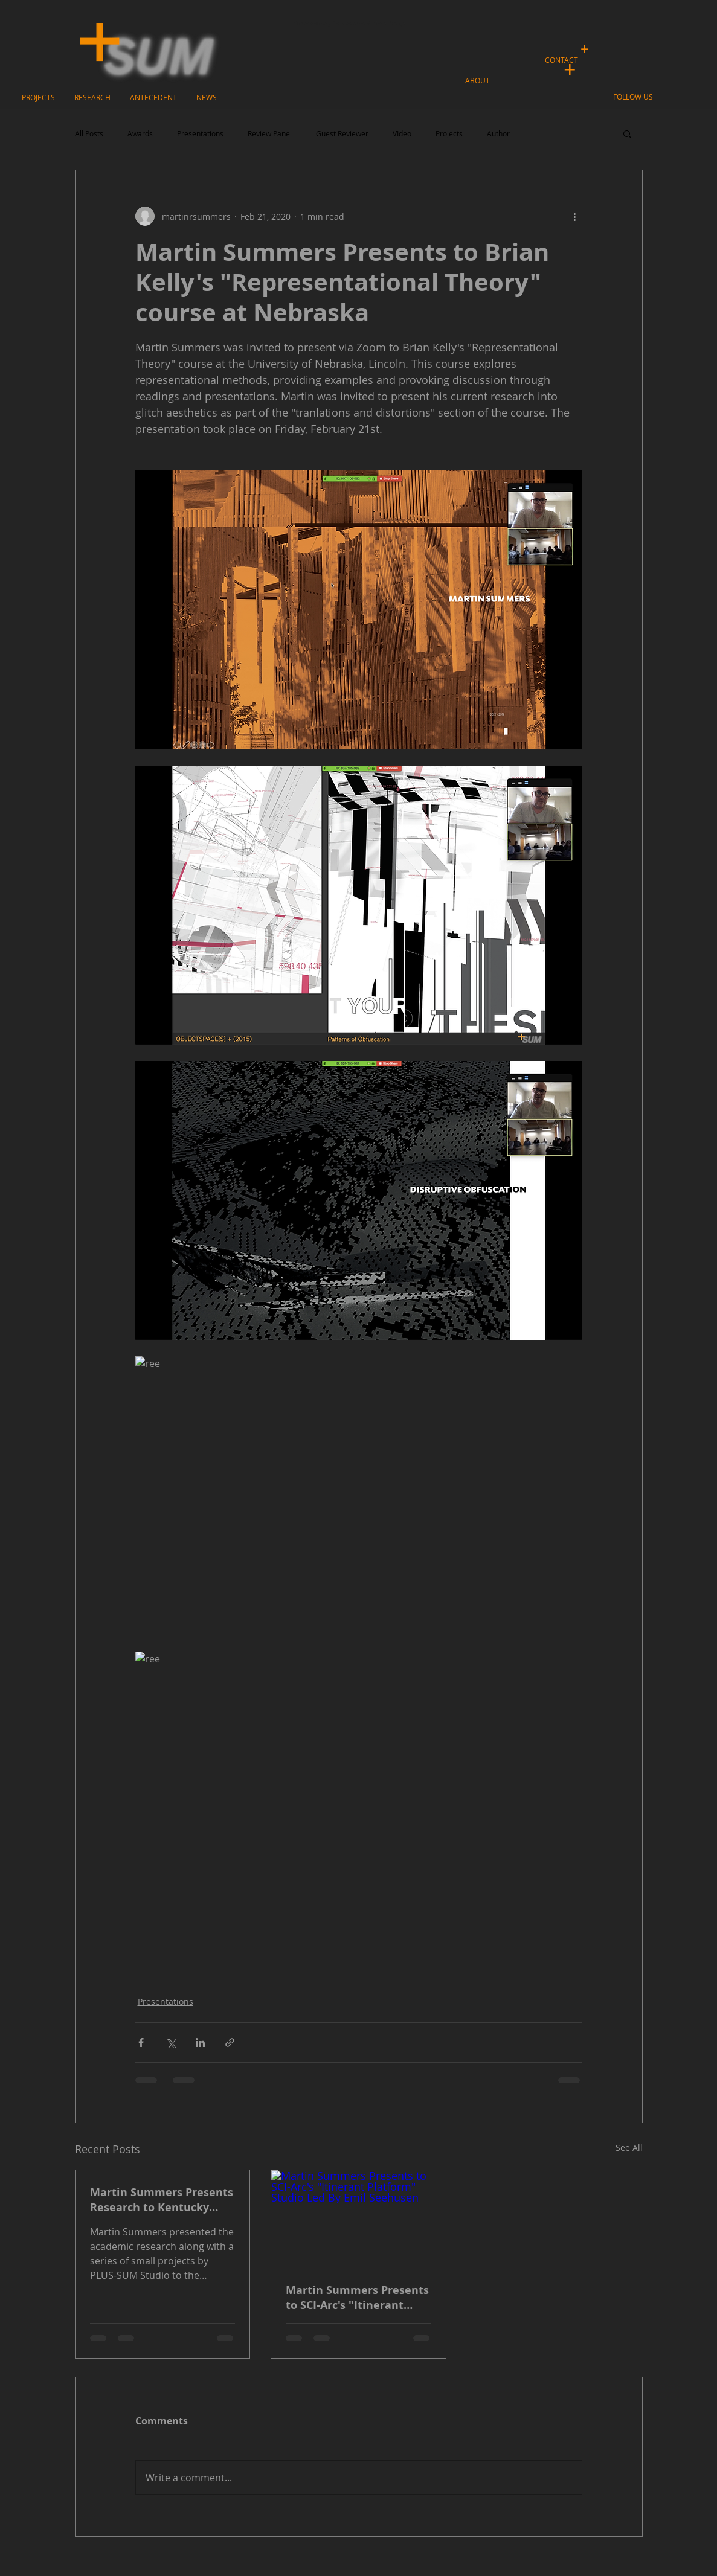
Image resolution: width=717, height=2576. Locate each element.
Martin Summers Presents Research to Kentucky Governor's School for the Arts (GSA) (161, 2200)
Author (498, 133)
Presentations (200, 133)
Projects (449, 133)
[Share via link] (230, 2042)
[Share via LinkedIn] (200, 2042)
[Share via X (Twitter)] (170, 2042)
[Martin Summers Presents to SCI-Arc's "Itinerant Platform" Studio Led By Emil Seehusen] (358, 2219)
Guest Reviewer (342, 133)
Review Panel (270, 133)
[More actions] (575, 216)
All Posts (89, 133)
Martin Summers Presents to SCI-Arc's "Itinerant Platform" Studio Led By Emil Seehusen (357, 2298)
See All (629, 2147)
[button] (631, 97)
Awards (140, 133)
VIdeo (402, 133)
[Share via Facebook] (141, 2042)
